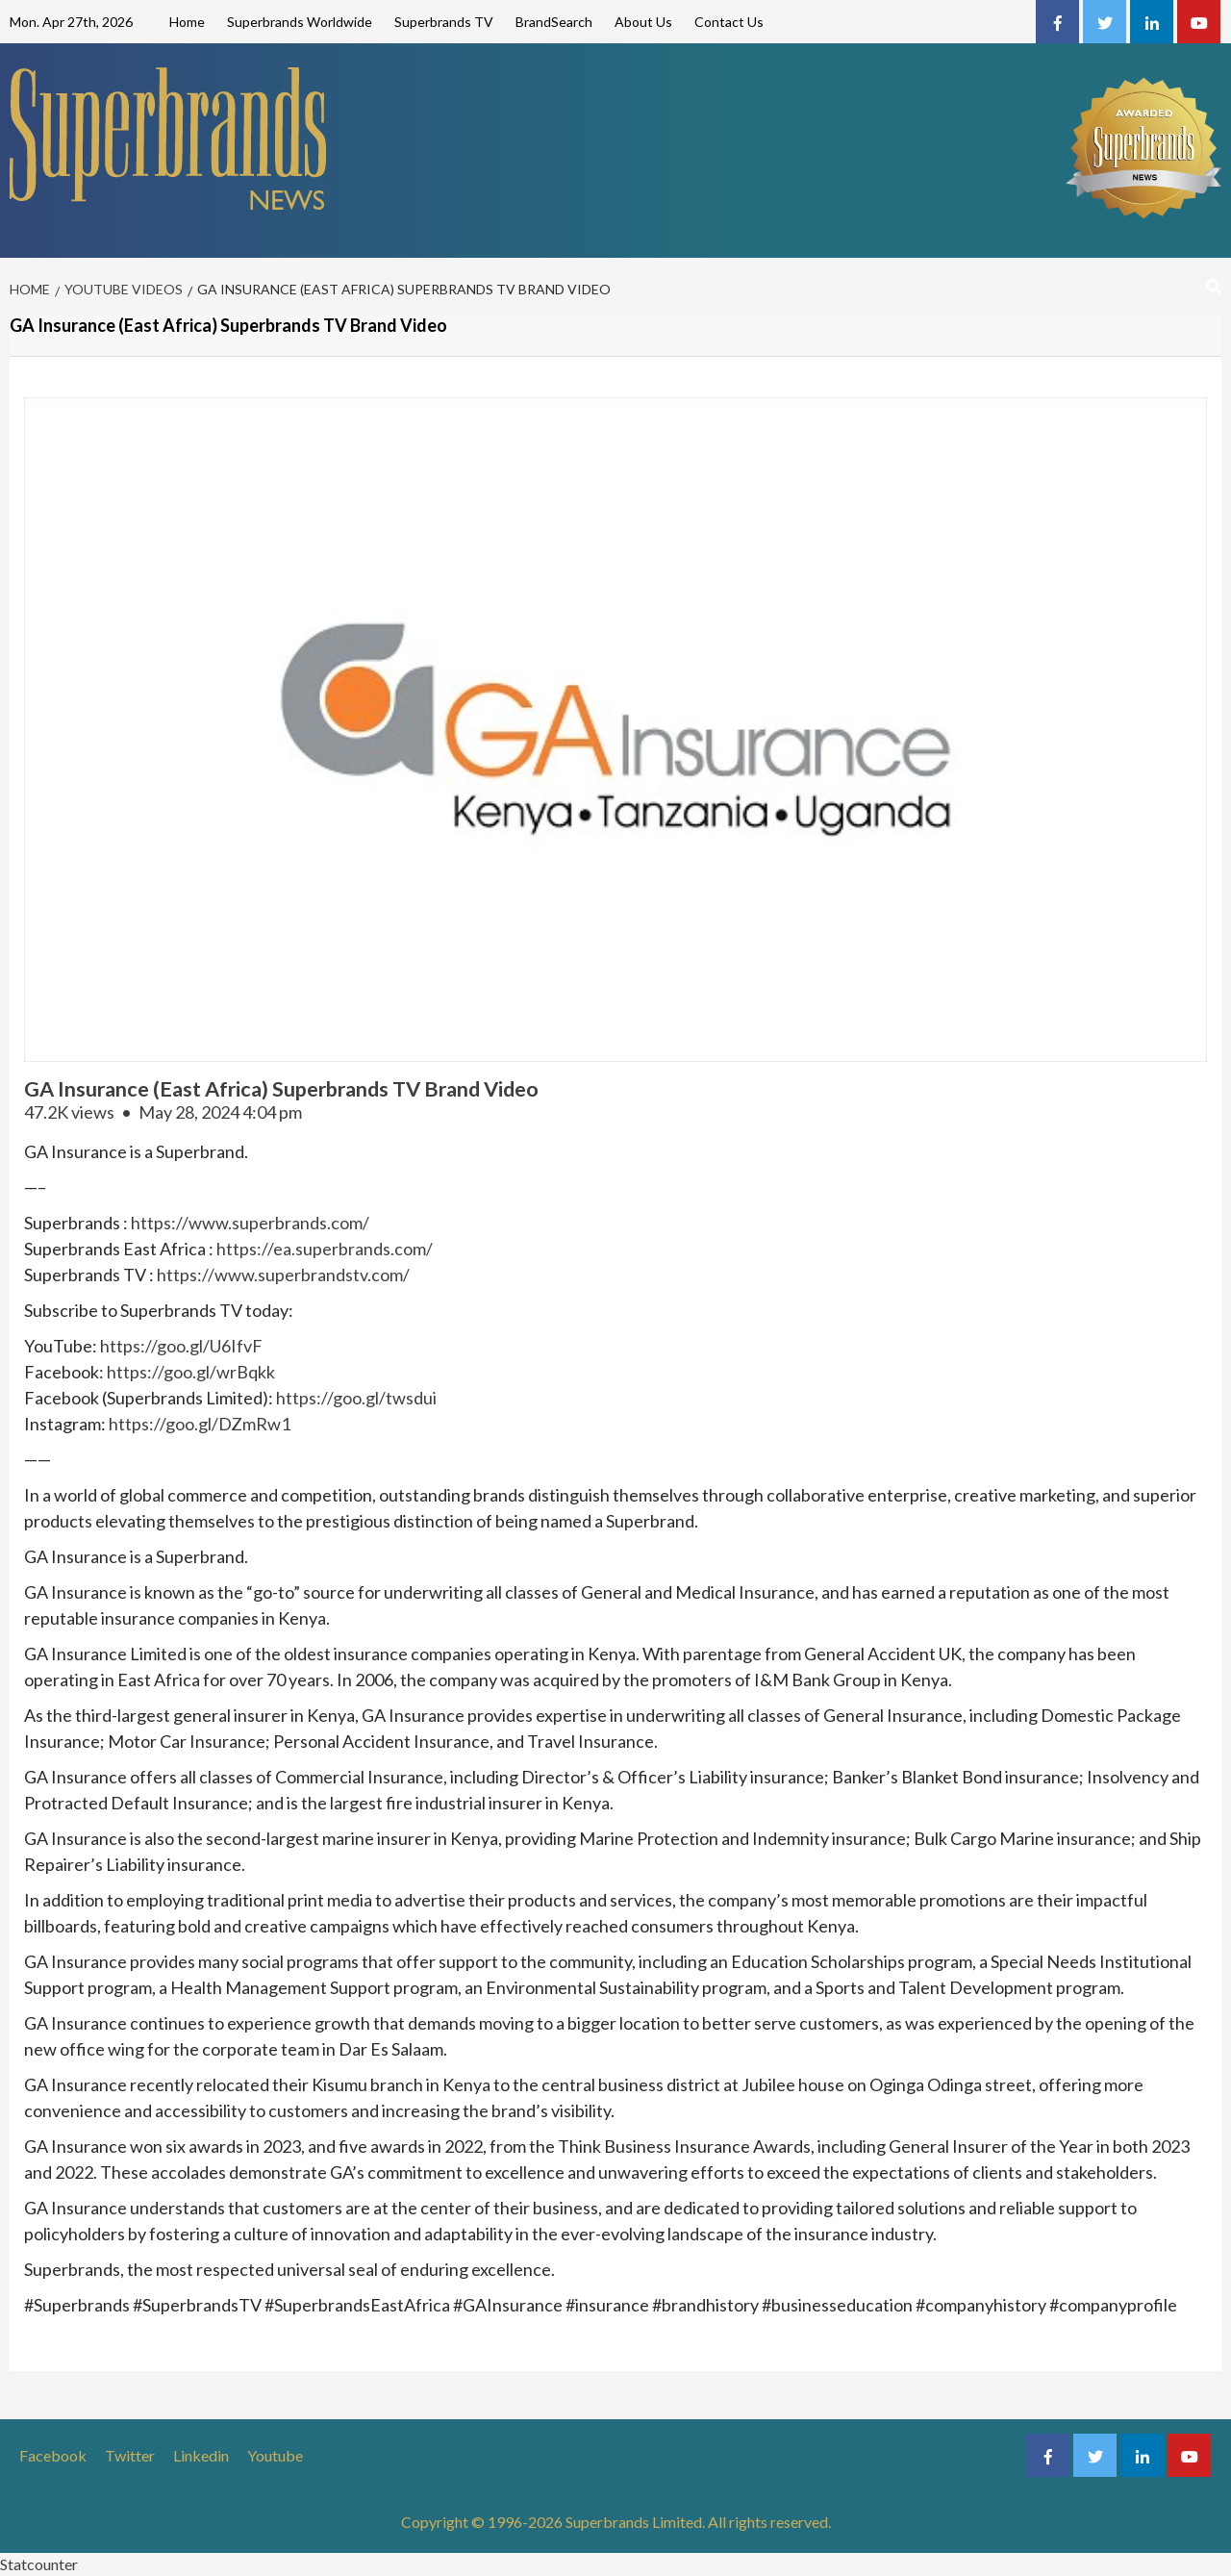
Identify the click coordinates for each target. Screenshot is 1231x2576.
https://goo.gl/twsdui (356, 1397)
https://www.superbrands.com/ (250, 1222)
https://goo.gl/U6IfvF (181, 1345)
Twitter (130, 2455)
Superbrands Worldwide (299, 21)
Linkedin (201, 2455)
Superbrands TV (443, 21)
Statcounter (39, 2564)
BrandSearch (553, 21)
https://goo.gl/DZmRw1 (199, 1423)
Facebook (53, 2455)
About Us (643, 21)
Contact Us (729, 21)
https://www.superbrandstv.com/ (283, 1274)
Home (187, 21)
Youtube (275, 2455)
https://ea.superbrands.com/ (324, 1248)
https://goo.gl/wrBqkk (191, 1371)
